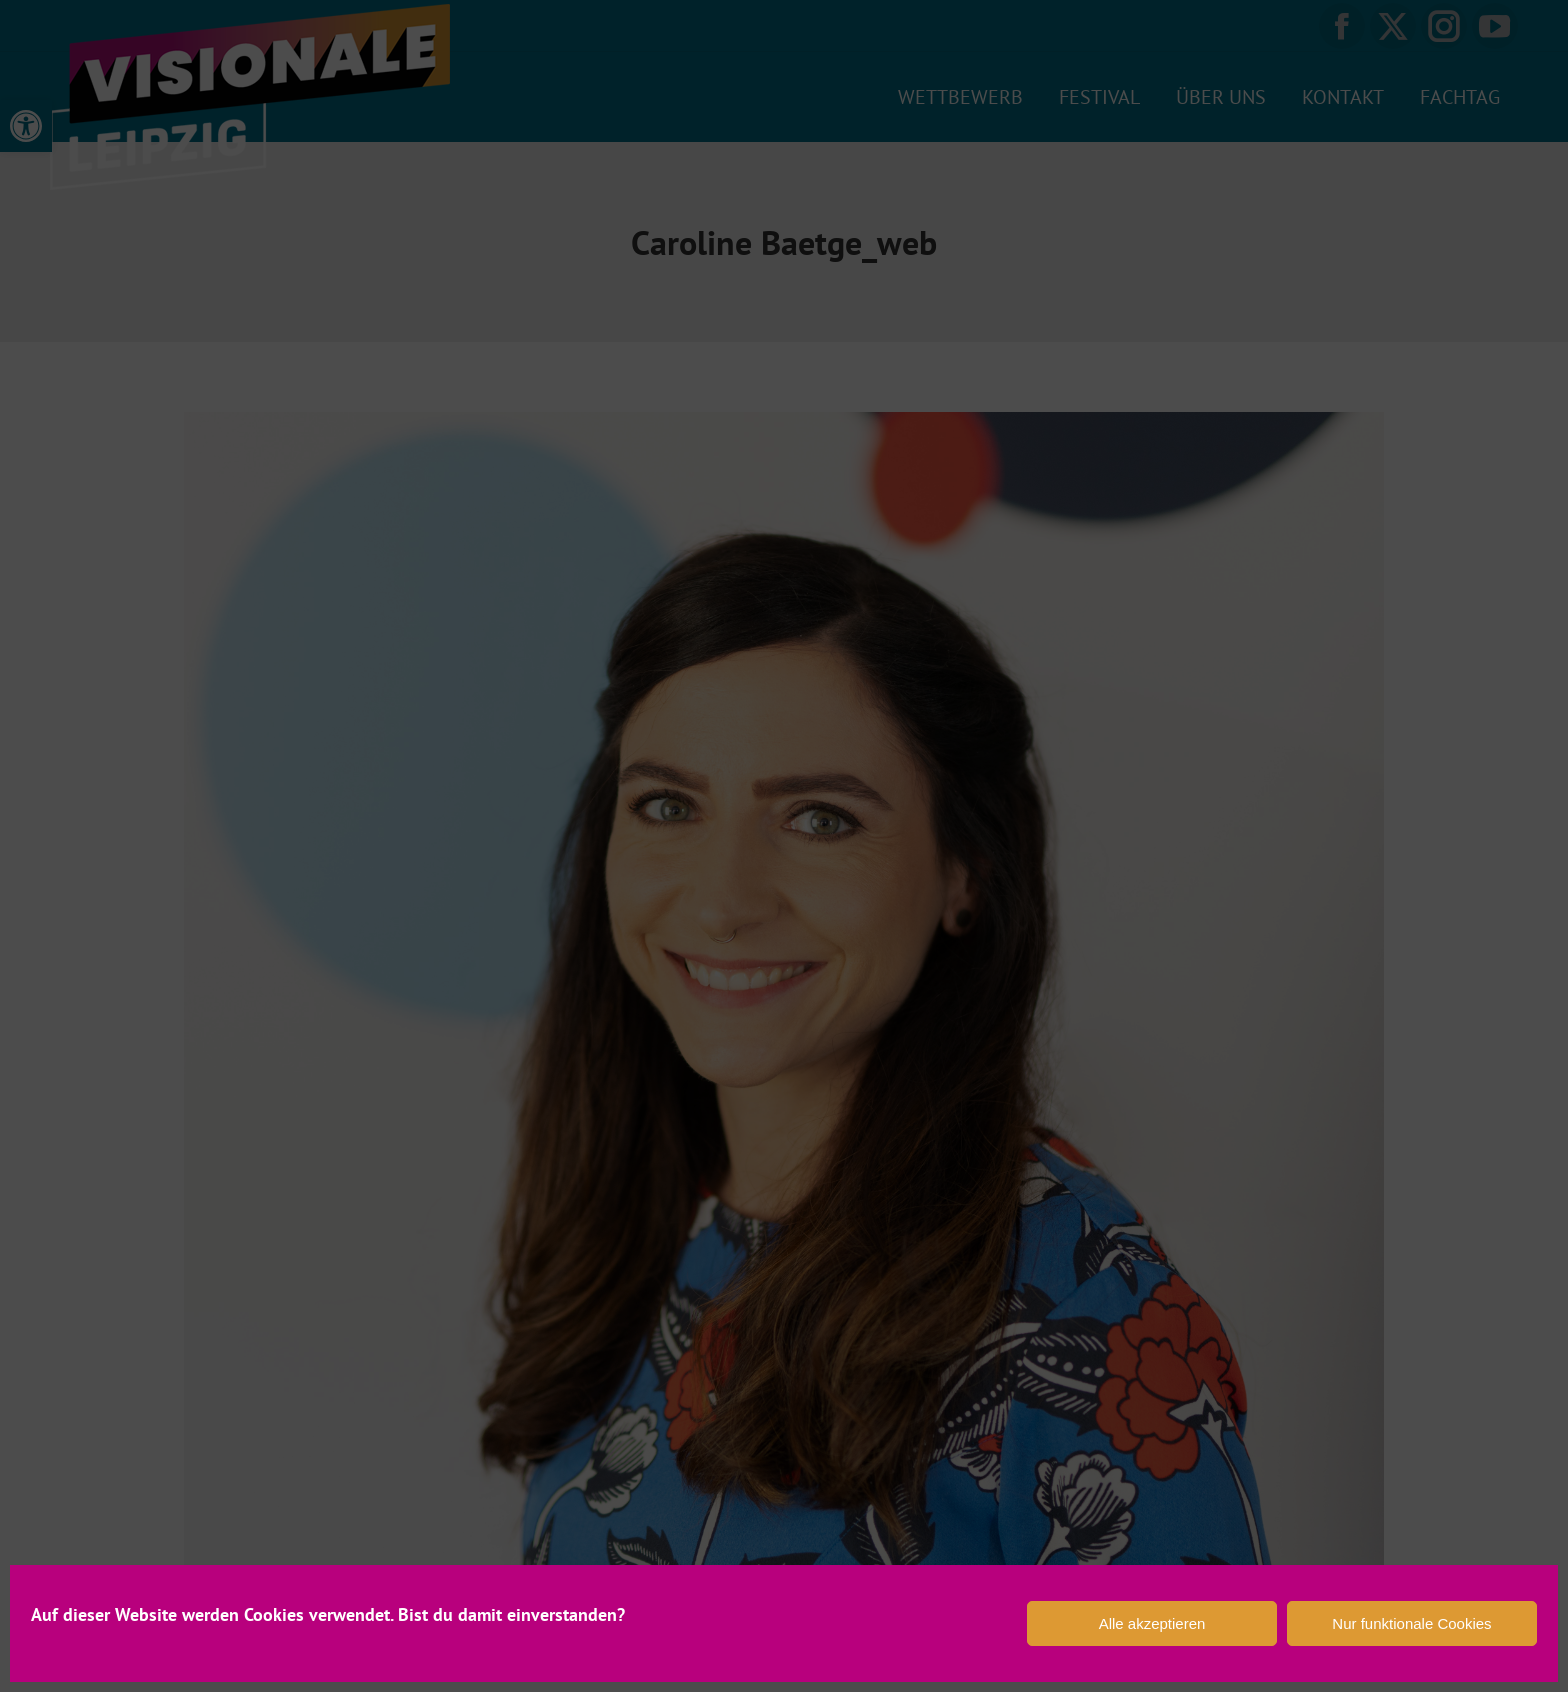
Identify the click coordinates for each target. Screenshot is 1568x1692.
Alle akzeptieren (1152, 1623)
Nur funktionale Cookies (1411, 1623)
